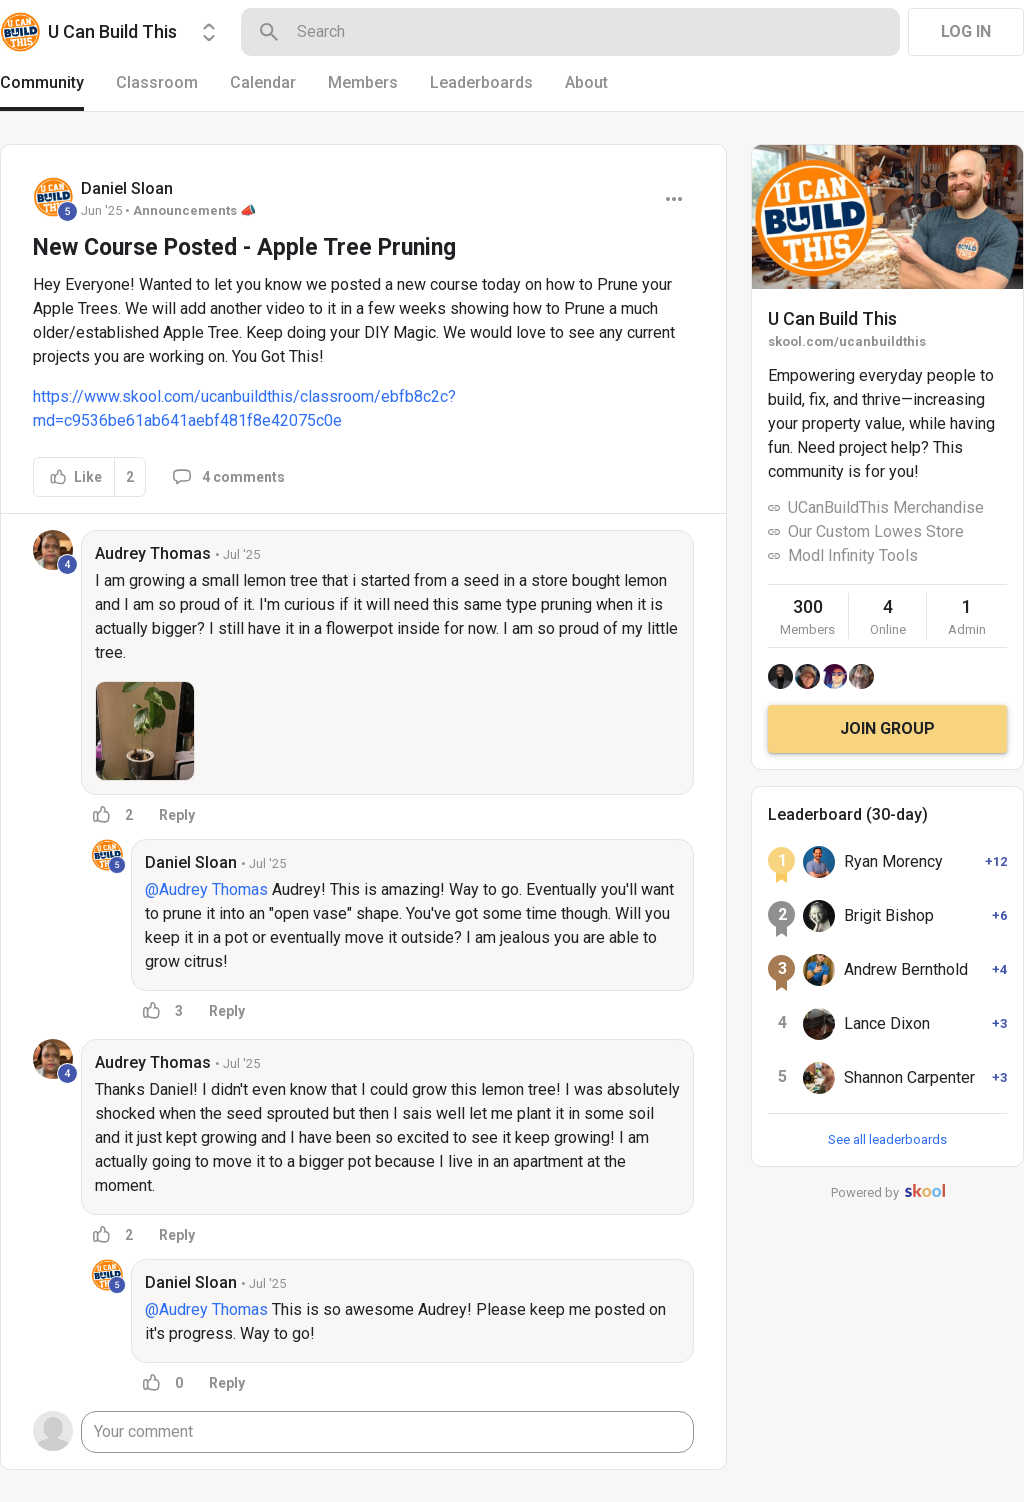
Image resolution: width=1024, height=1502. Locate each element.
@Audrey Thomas (206, 889)
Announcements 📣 (194, 210)
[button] (145, 731)
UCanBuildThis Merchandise (886, 507)
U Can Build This (832, 318)
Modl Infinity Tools (853, 555)
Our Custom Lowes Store (876, 531)
